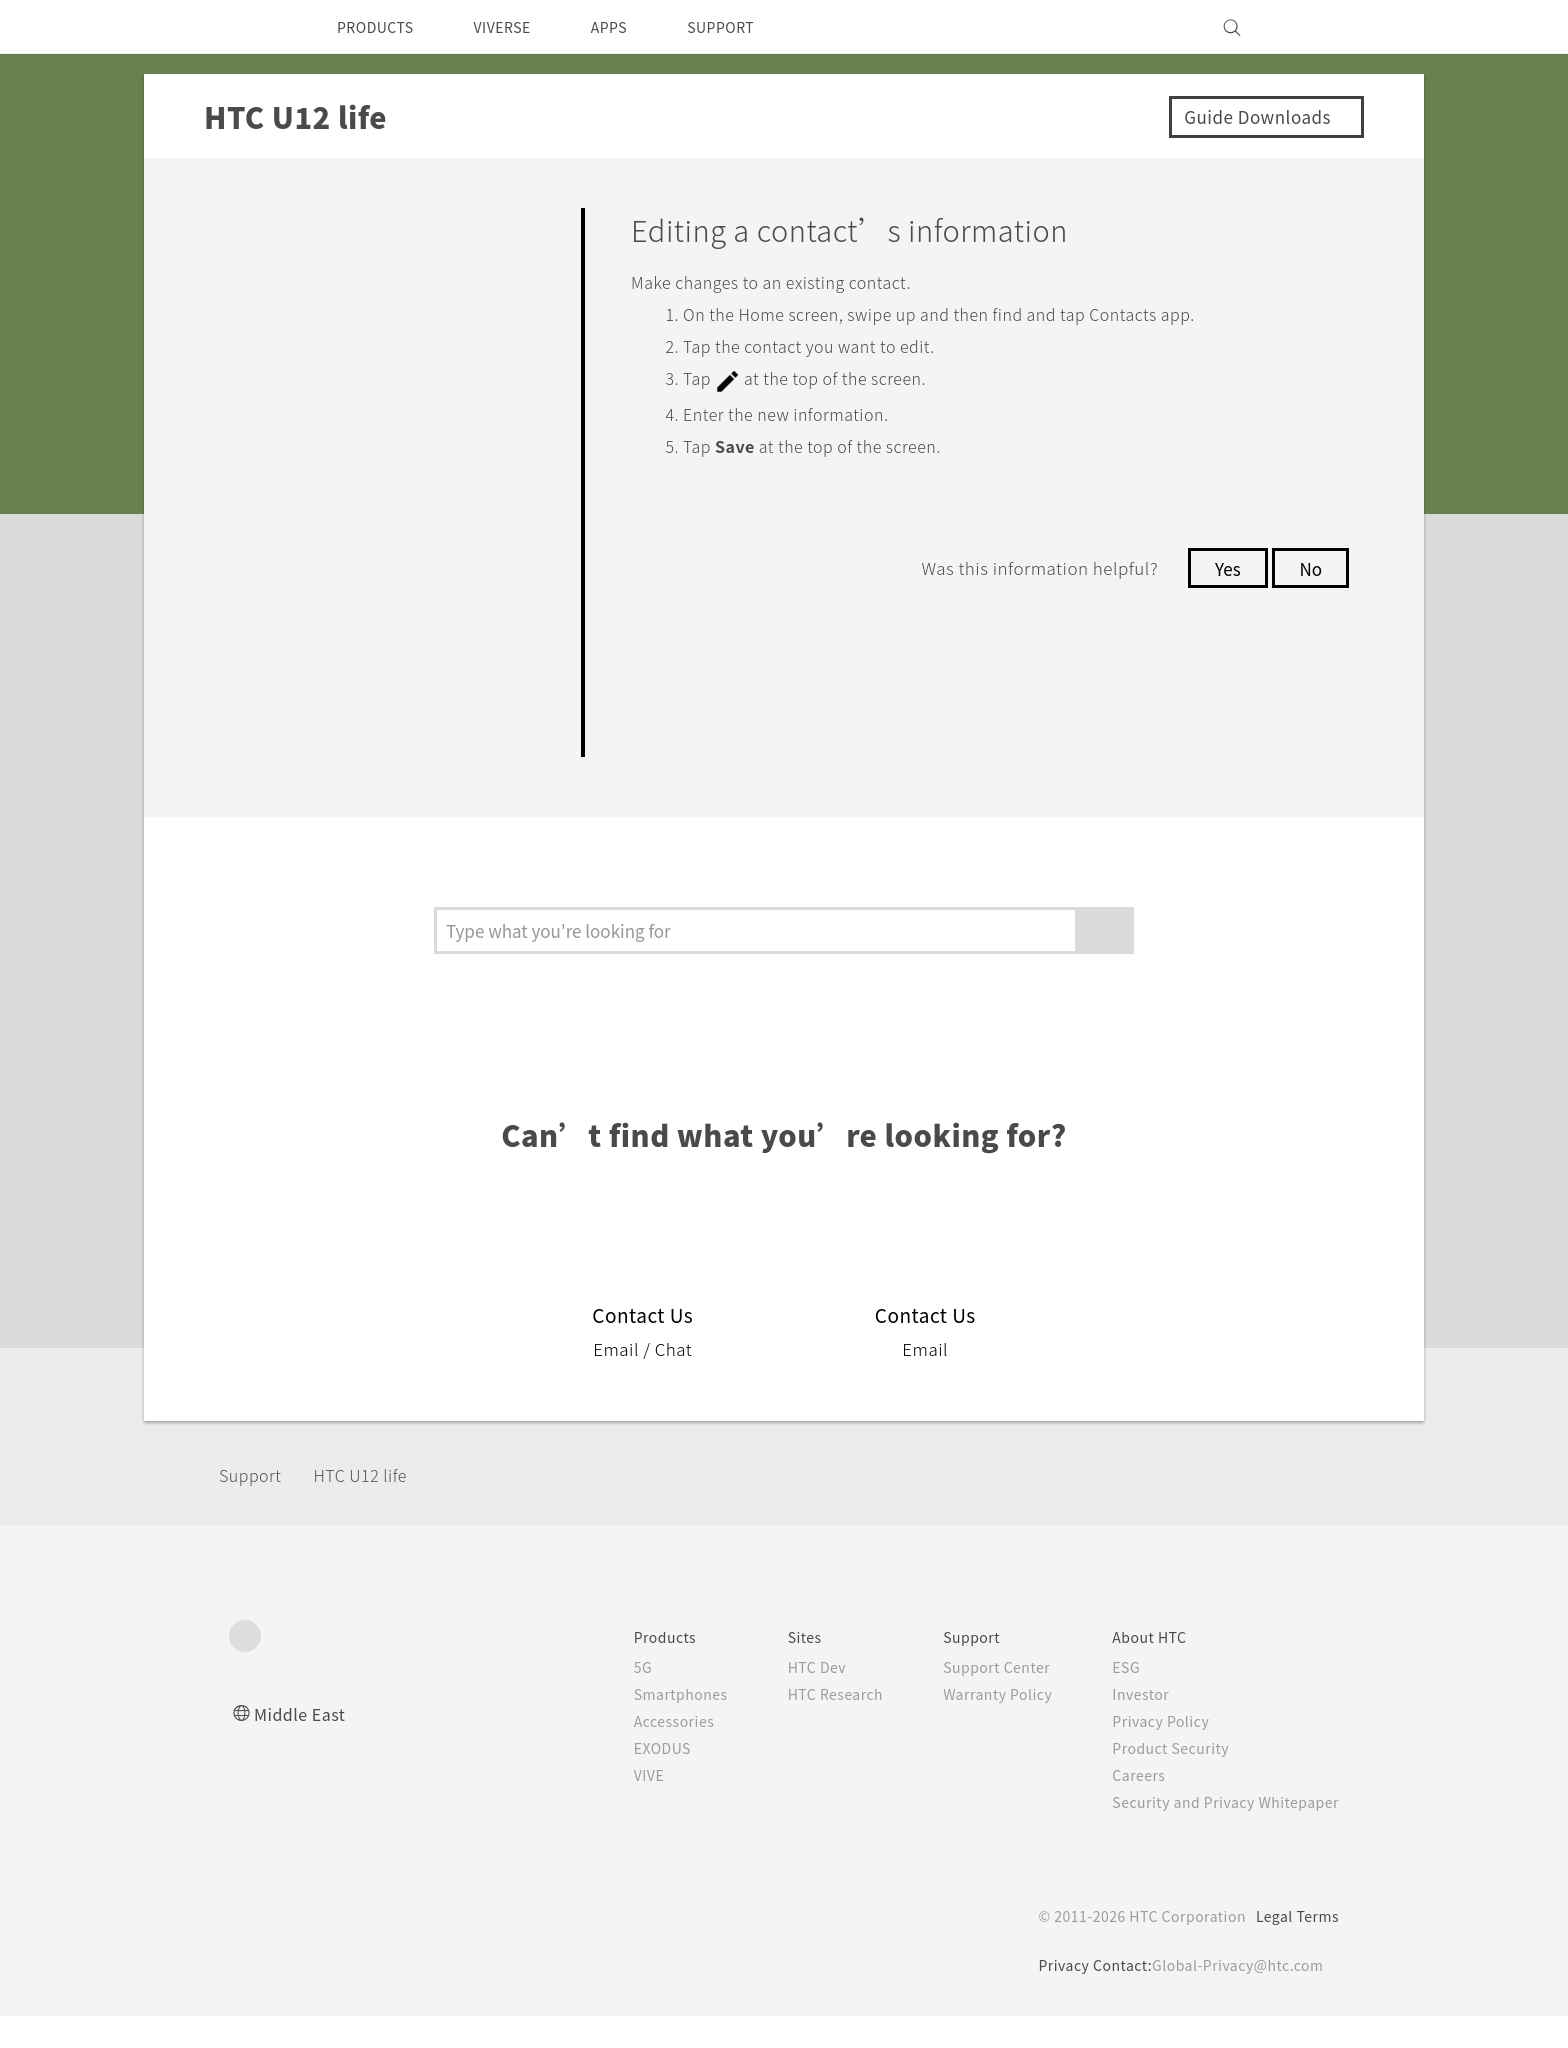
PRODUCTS (381, 27)
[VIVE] (1312, 27)
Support (256, 1505)
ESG (1111, 1699)
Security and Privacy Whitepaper (1217, 1834)
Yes (1222, 566)
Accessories (636, 1753)
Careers (1123, 1807)
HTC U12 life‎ (376, 1505)
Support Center (975, 1699)
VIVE (610, 1807)
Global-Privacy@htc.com (1233, 1997)
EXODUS (625, 1780)
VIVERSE (519, 27)
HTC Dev (785, 1699)
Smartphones (642, 1726)
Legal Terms (1294, 1948)
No (1309, 566)
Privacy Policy (1147, 1753)
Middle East (303, 1745)
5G (601, 1699)
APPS (635, 27)
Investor (1126, 1726)
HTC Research (805, 1726)
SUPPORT (755, 27)
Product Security (1158, 1780)
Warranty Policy (976, 1726)
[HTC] (253, 27)
